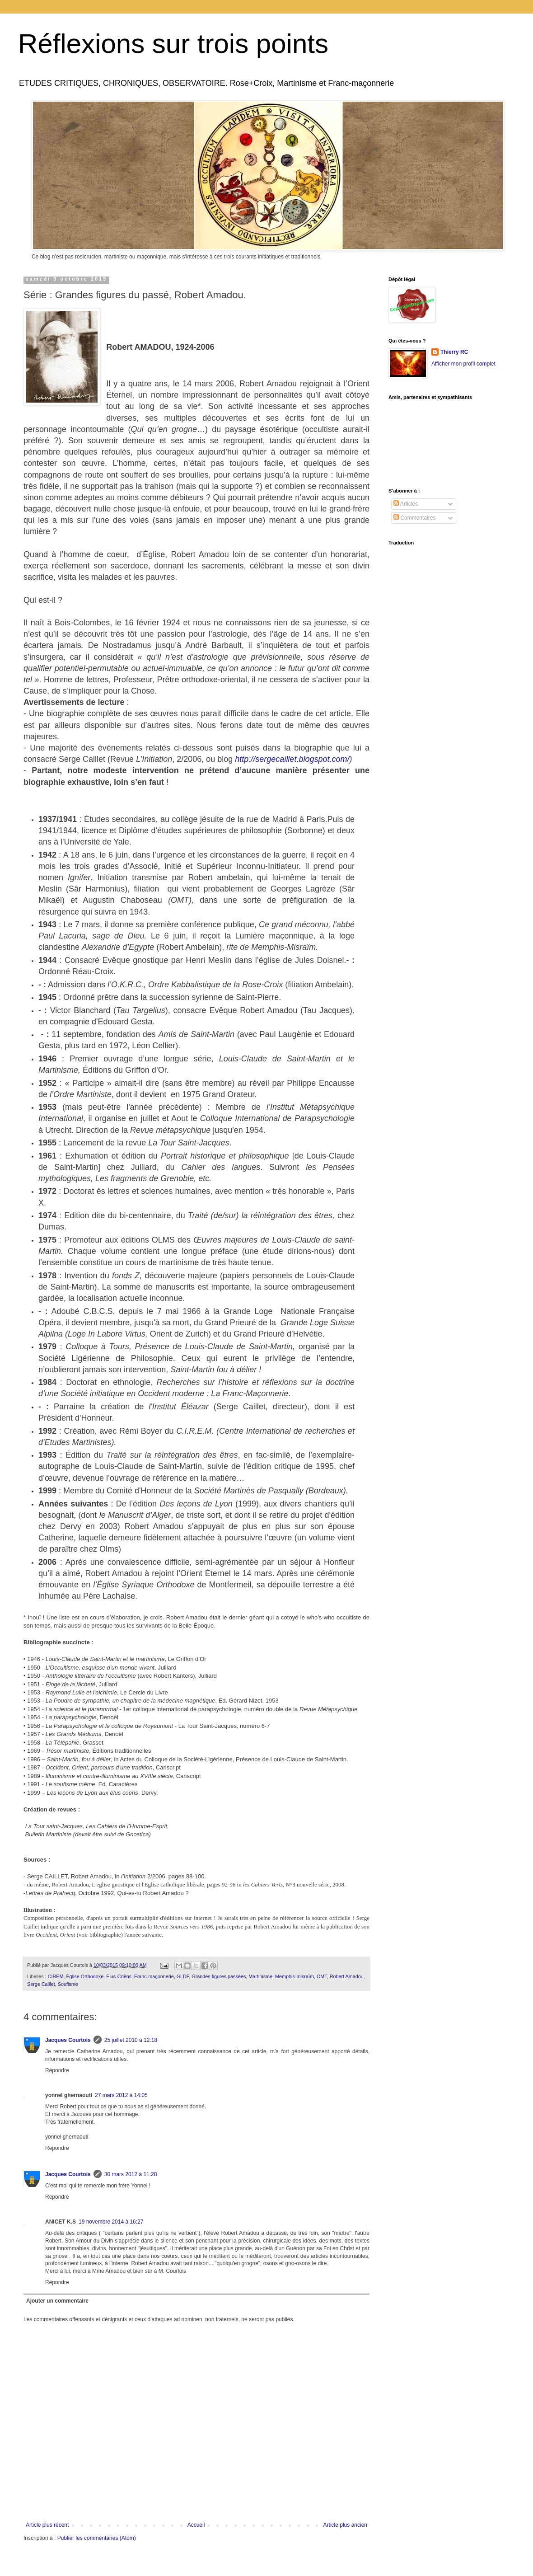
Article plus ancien (345, 2525)
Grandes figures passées (219, 1976)
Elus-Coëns (118, 1976)
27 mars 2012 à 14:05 (121, 2095)
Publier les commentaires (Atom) (96, 2538)
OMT (322, 1976)
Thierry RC (454, 352)
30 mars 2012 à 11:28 (130, 2174)
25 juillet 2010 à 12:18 (130, 2040)
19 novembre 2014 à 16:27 (111, 2222)
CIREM (56, 1976)
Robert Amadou (347, 1976)
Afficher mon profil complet (463, 364)
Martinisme (260, 1976)
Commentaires (414, 518)
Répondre (57, 2070)
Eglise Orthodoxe (84, 1976)
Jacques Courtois (68, 2040)
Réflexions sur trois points (173, 43)
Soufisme (68, 1984)
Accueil (196, 2525)
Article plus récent (47, 2525)
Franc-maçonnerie (154, 1976)
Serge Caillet (41, 1984)
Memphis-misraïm (294, 1976)
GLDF (183, 1976)
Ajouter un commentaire (57, 2301)
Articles (405, 504)
